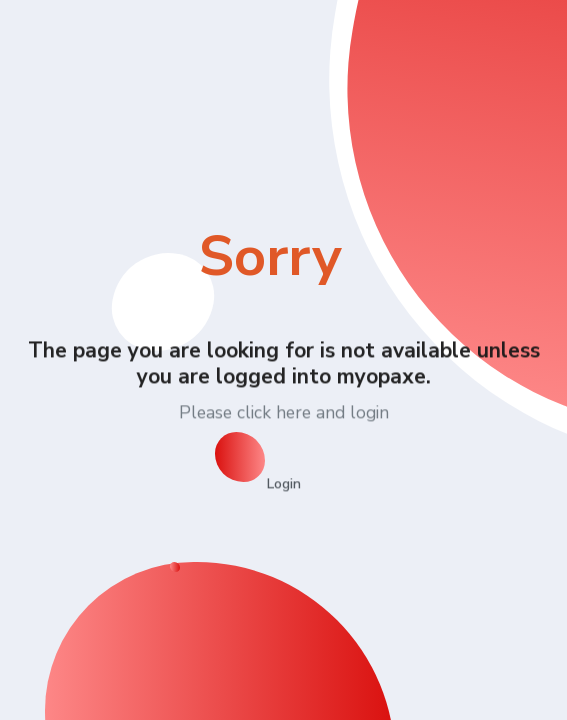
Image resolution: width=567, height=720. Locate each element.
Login (284, 483)
